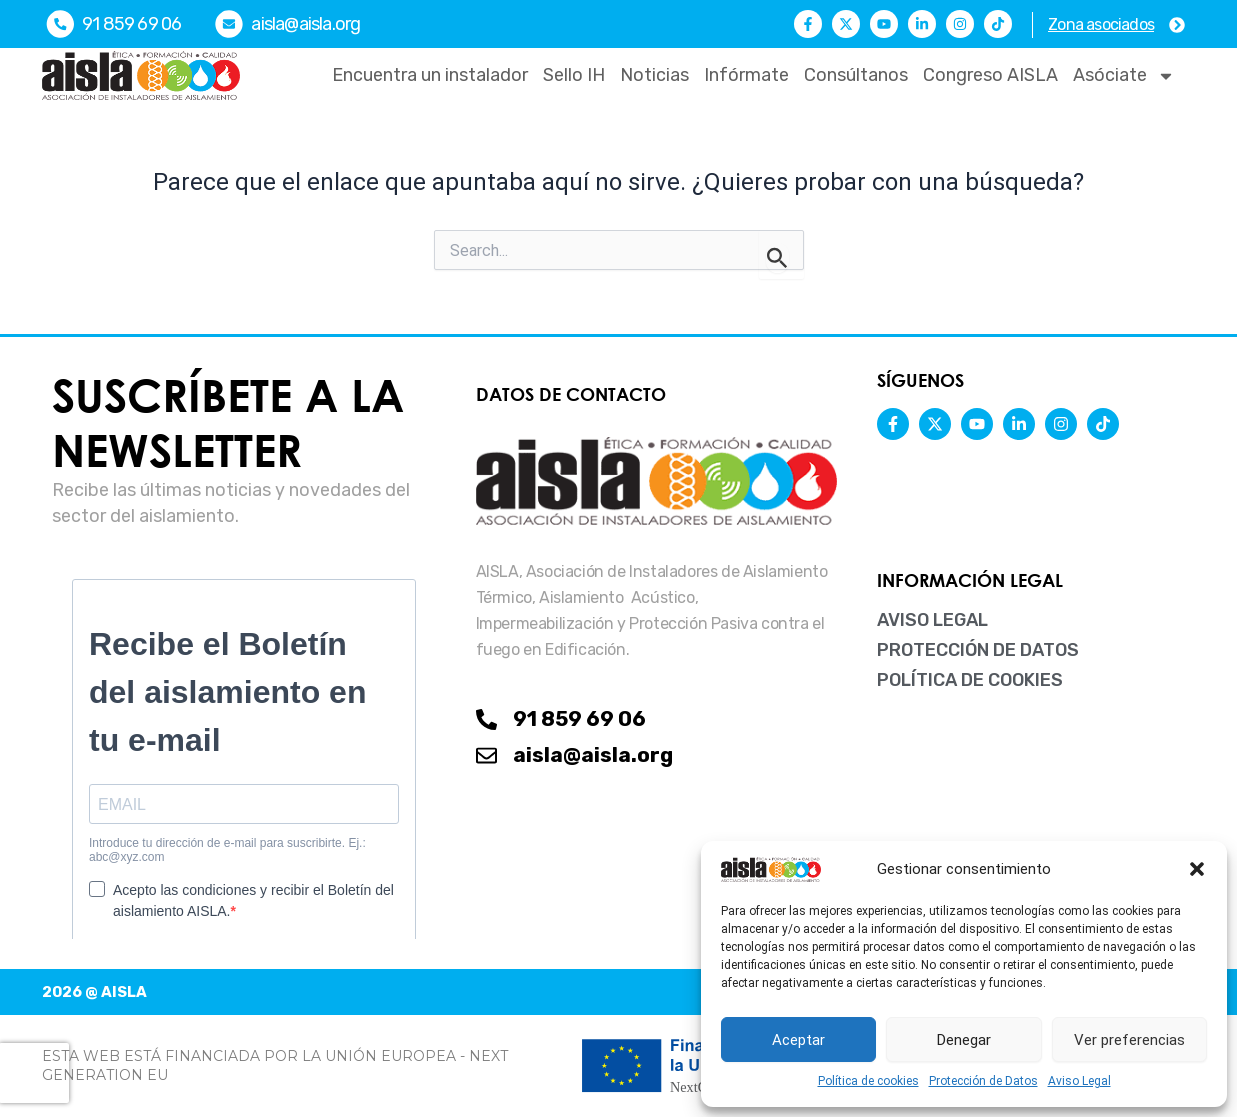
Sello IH (574, 75)
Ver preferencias (1129, 1040)
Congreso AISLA (990, 75)
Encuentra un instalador (430, 75)
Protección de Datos (983, 1081)
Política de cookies (868, 1081)
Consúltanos (856, 75)
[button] (1197, 869)
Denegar (964, 1040)
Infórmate (746, 75)
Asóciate (1124, 76)
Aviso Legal (1079, 1081)
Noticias (654, 75)
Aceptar (798, 1040)
